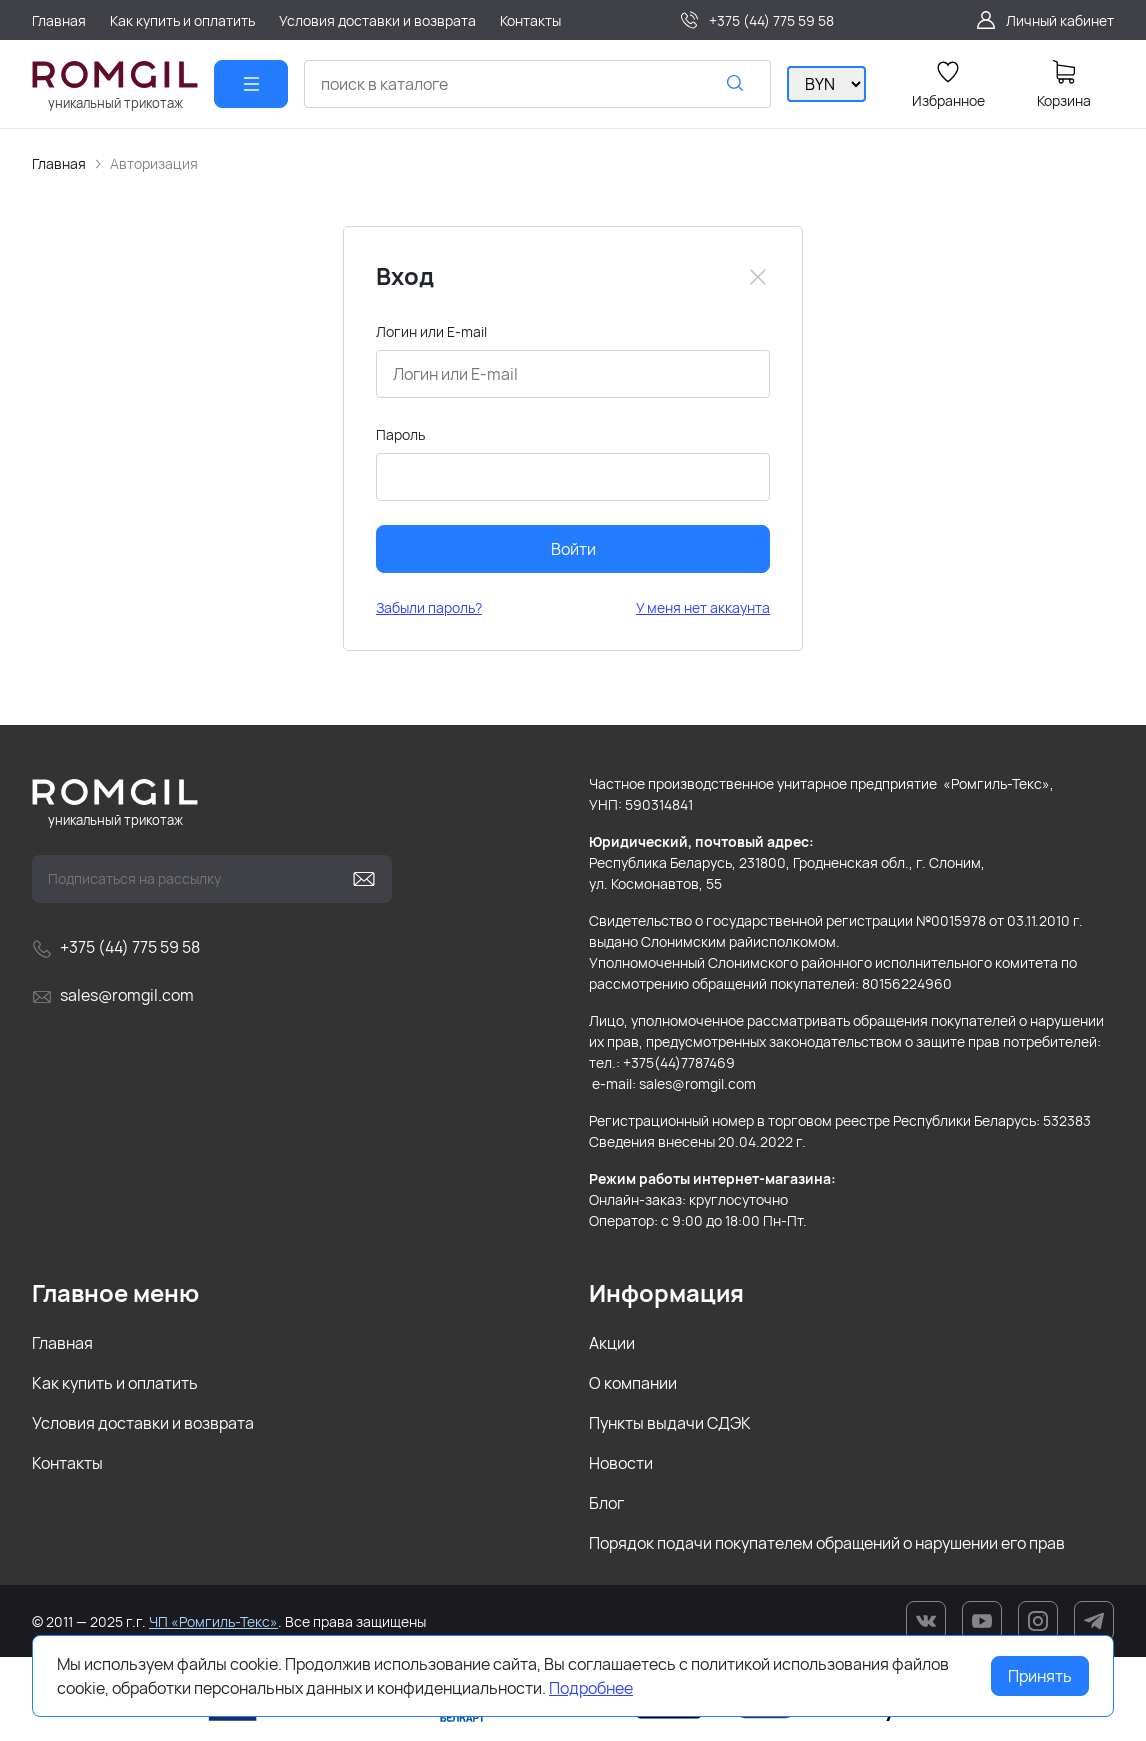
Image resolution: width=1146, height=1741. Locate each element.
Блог (606, 1503)
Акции (612, 1343)
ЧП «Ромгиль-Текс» (213, 1621)
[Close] (758, 277)
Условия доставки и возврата (143, 1423)
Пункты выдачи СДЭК (670, 1423)
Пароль (400, 434)
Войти (573, 549)
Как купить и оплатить (115, 1383)
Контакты (67, 1463)
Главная (59, 163)
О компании (633, 1383)
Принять (1040, 1676)
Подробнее (591, 1688)
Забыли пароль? (429, 607)
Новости (621, 1463)
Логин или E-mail (431, 331)
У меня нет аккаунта (703, 607)
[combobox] (537, 84)
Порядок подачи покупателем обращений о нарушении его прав (827, 1543)
